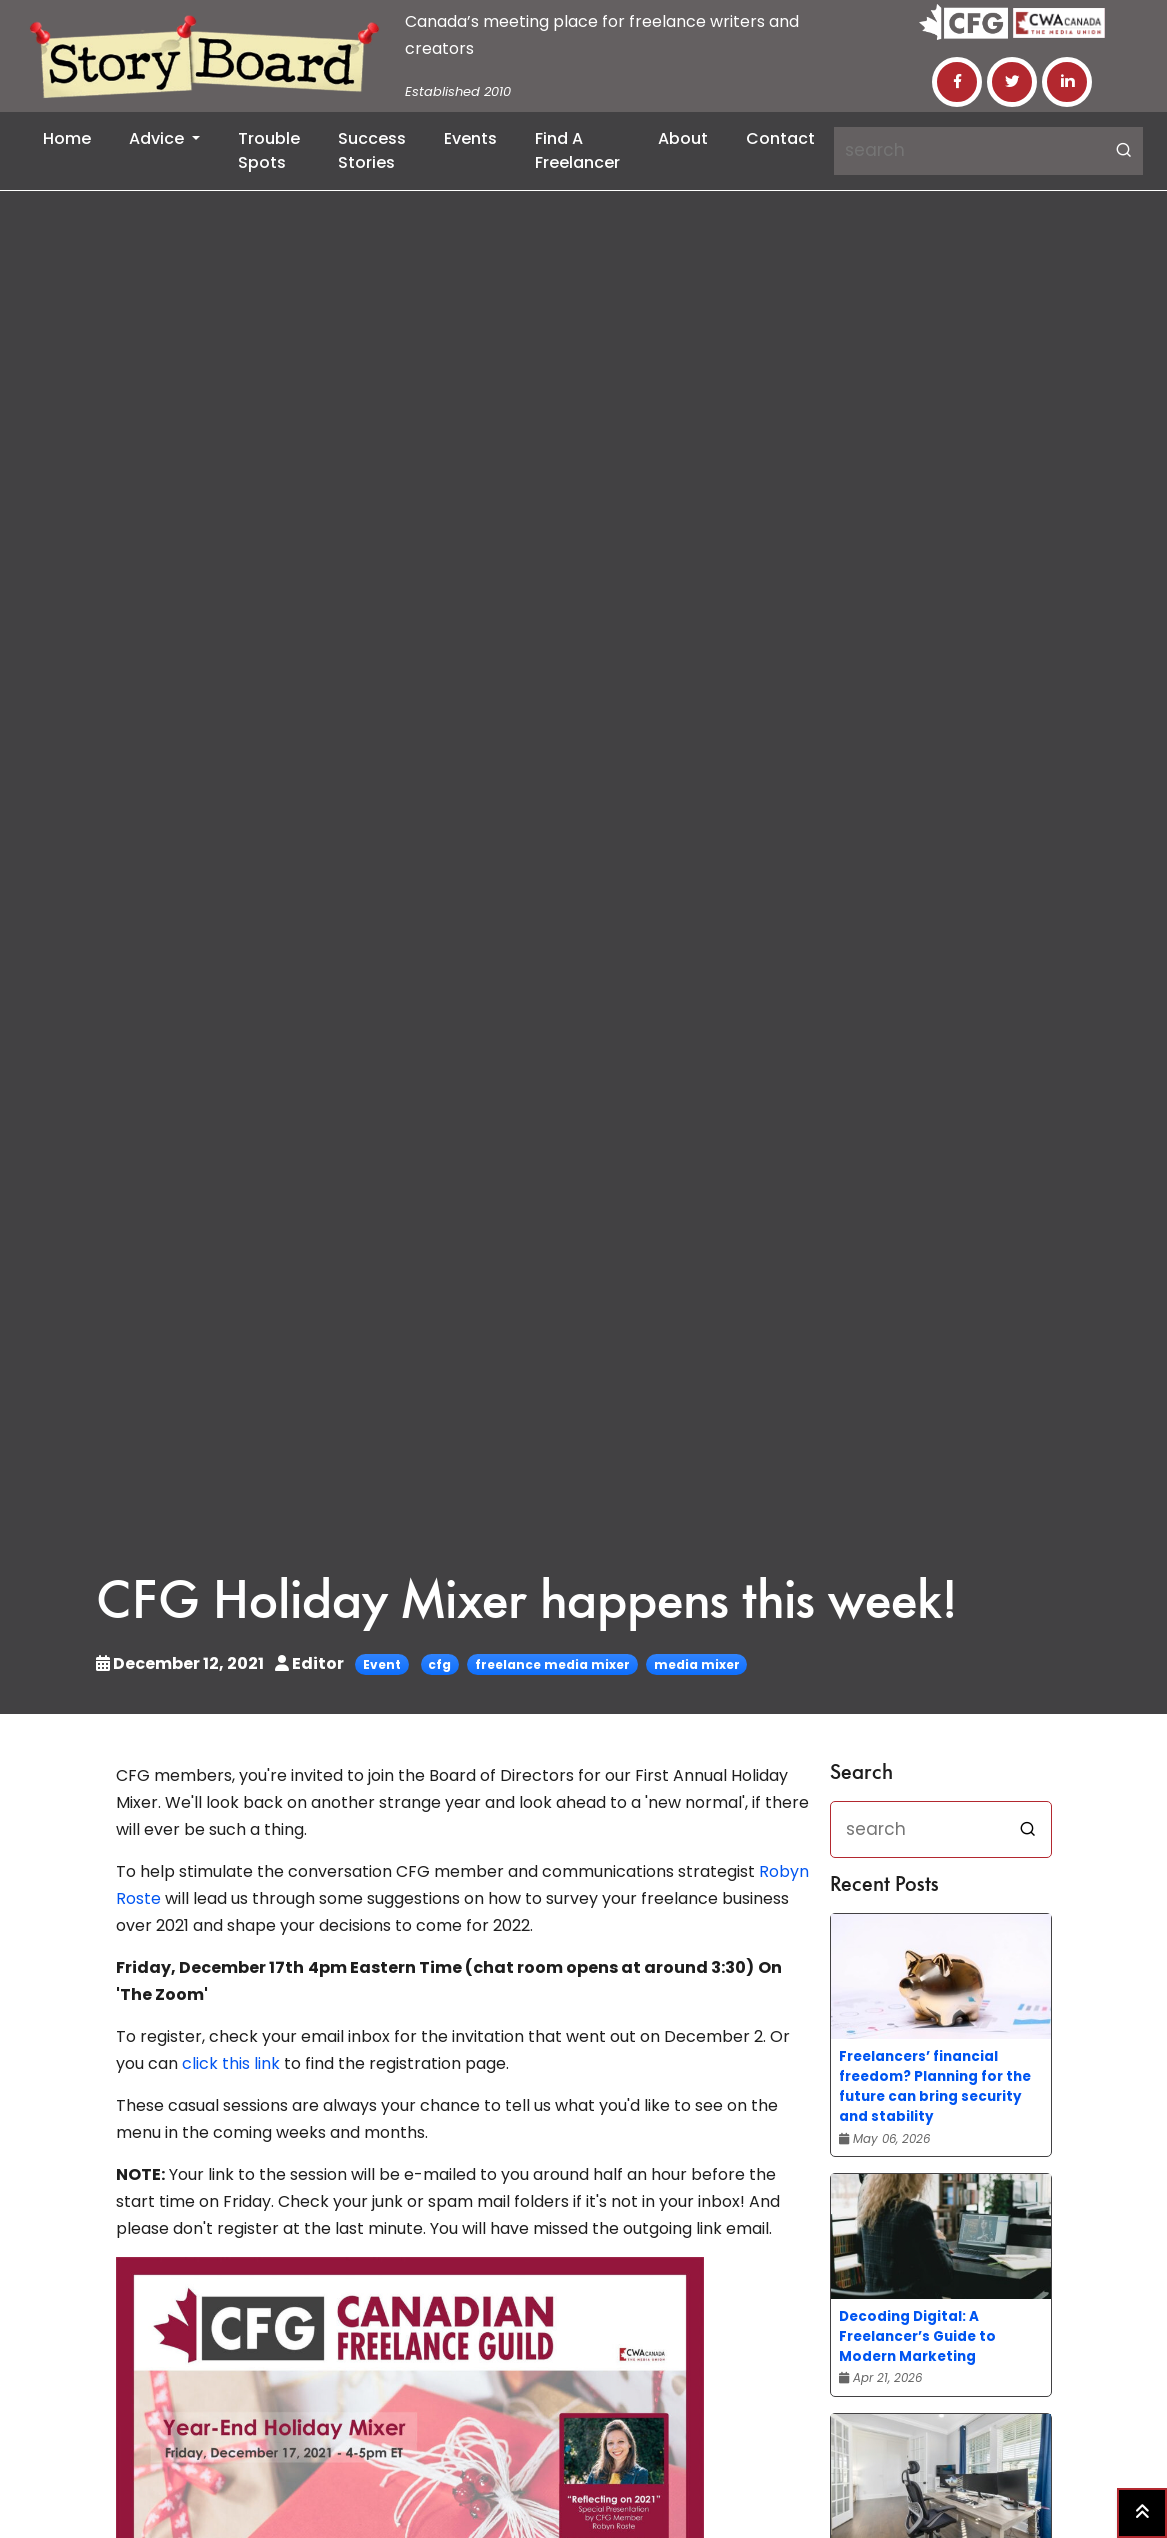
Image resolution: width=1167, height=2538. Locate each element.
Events (470, 138)
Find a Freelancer (577, 150)
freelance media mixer (552, 1664)
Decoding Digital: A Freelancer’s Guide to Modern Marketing (917, 2336)
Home (67, 138)
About (683, 138)
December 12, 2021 (181, 1663)
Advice (158, 138)
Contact (780, 138)
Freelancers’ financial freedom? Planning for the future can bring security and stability (935, 2086)
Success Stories (372, 150)
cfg (439, 1664)
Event (382, 1664)
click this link (231, 2063)
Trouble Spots (269, 150)
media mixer (697, 1664)
